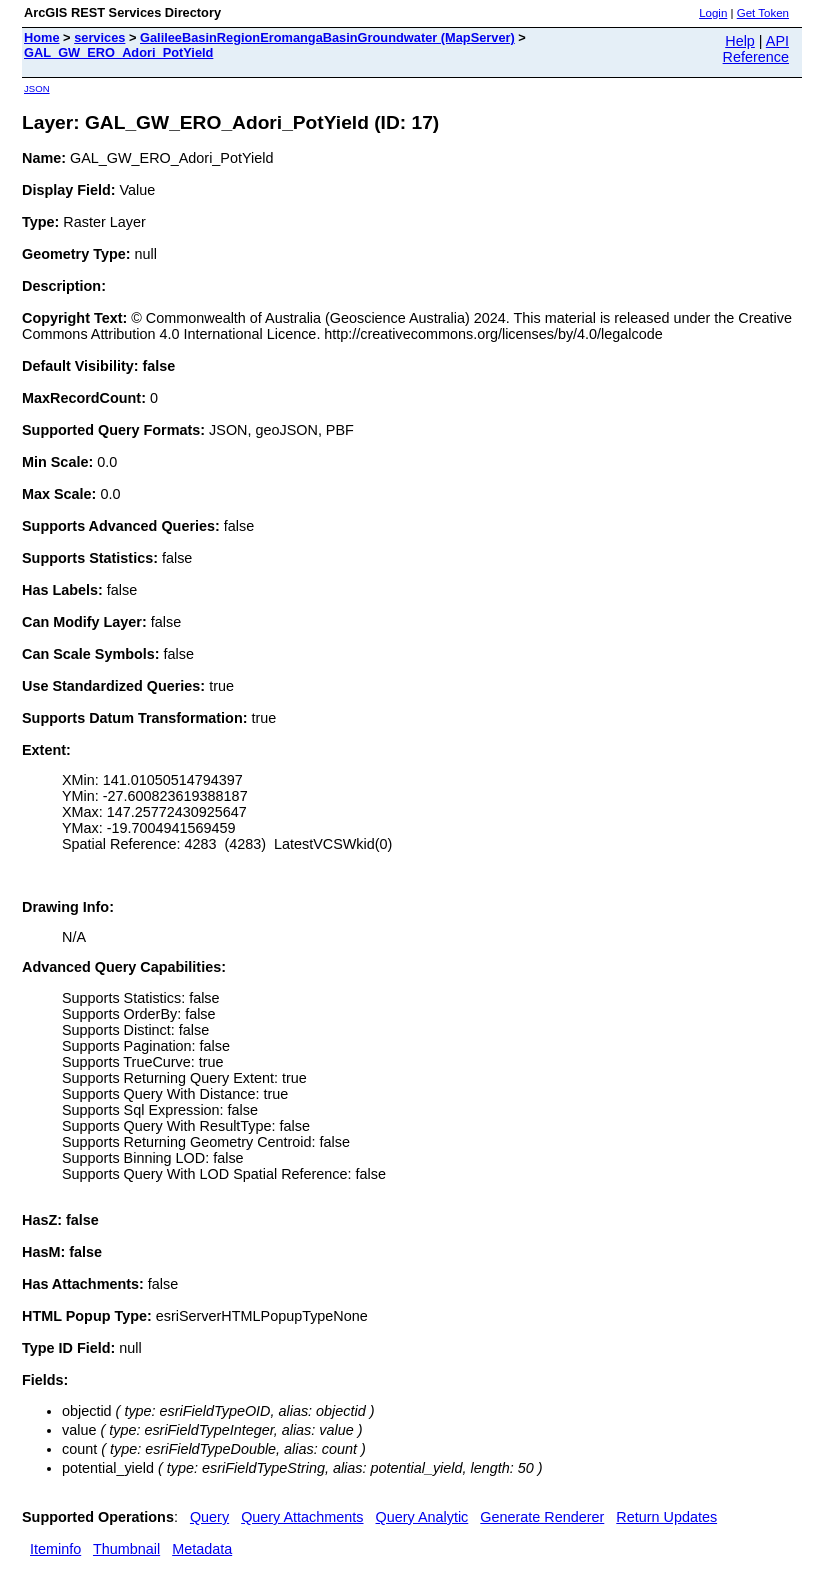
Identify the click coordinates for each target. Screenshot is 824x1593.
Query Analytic (422, 1517)
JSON (37, 88)
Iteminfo (55, 1549)
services (99, 37)
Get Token (763, 13)
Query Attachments (302, 1517)
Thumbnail (126, 1549)
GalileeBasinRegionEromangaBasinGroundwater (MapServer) (327, 37)
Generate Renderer (542, 1517)
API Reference (756, 49)
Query (209, 1517)
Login (713, 13)
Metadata (202, 1549)
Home (42, 37)
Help (740, 41)
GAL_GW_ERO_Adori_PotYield (118, 52)
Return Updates (666, 1517)
